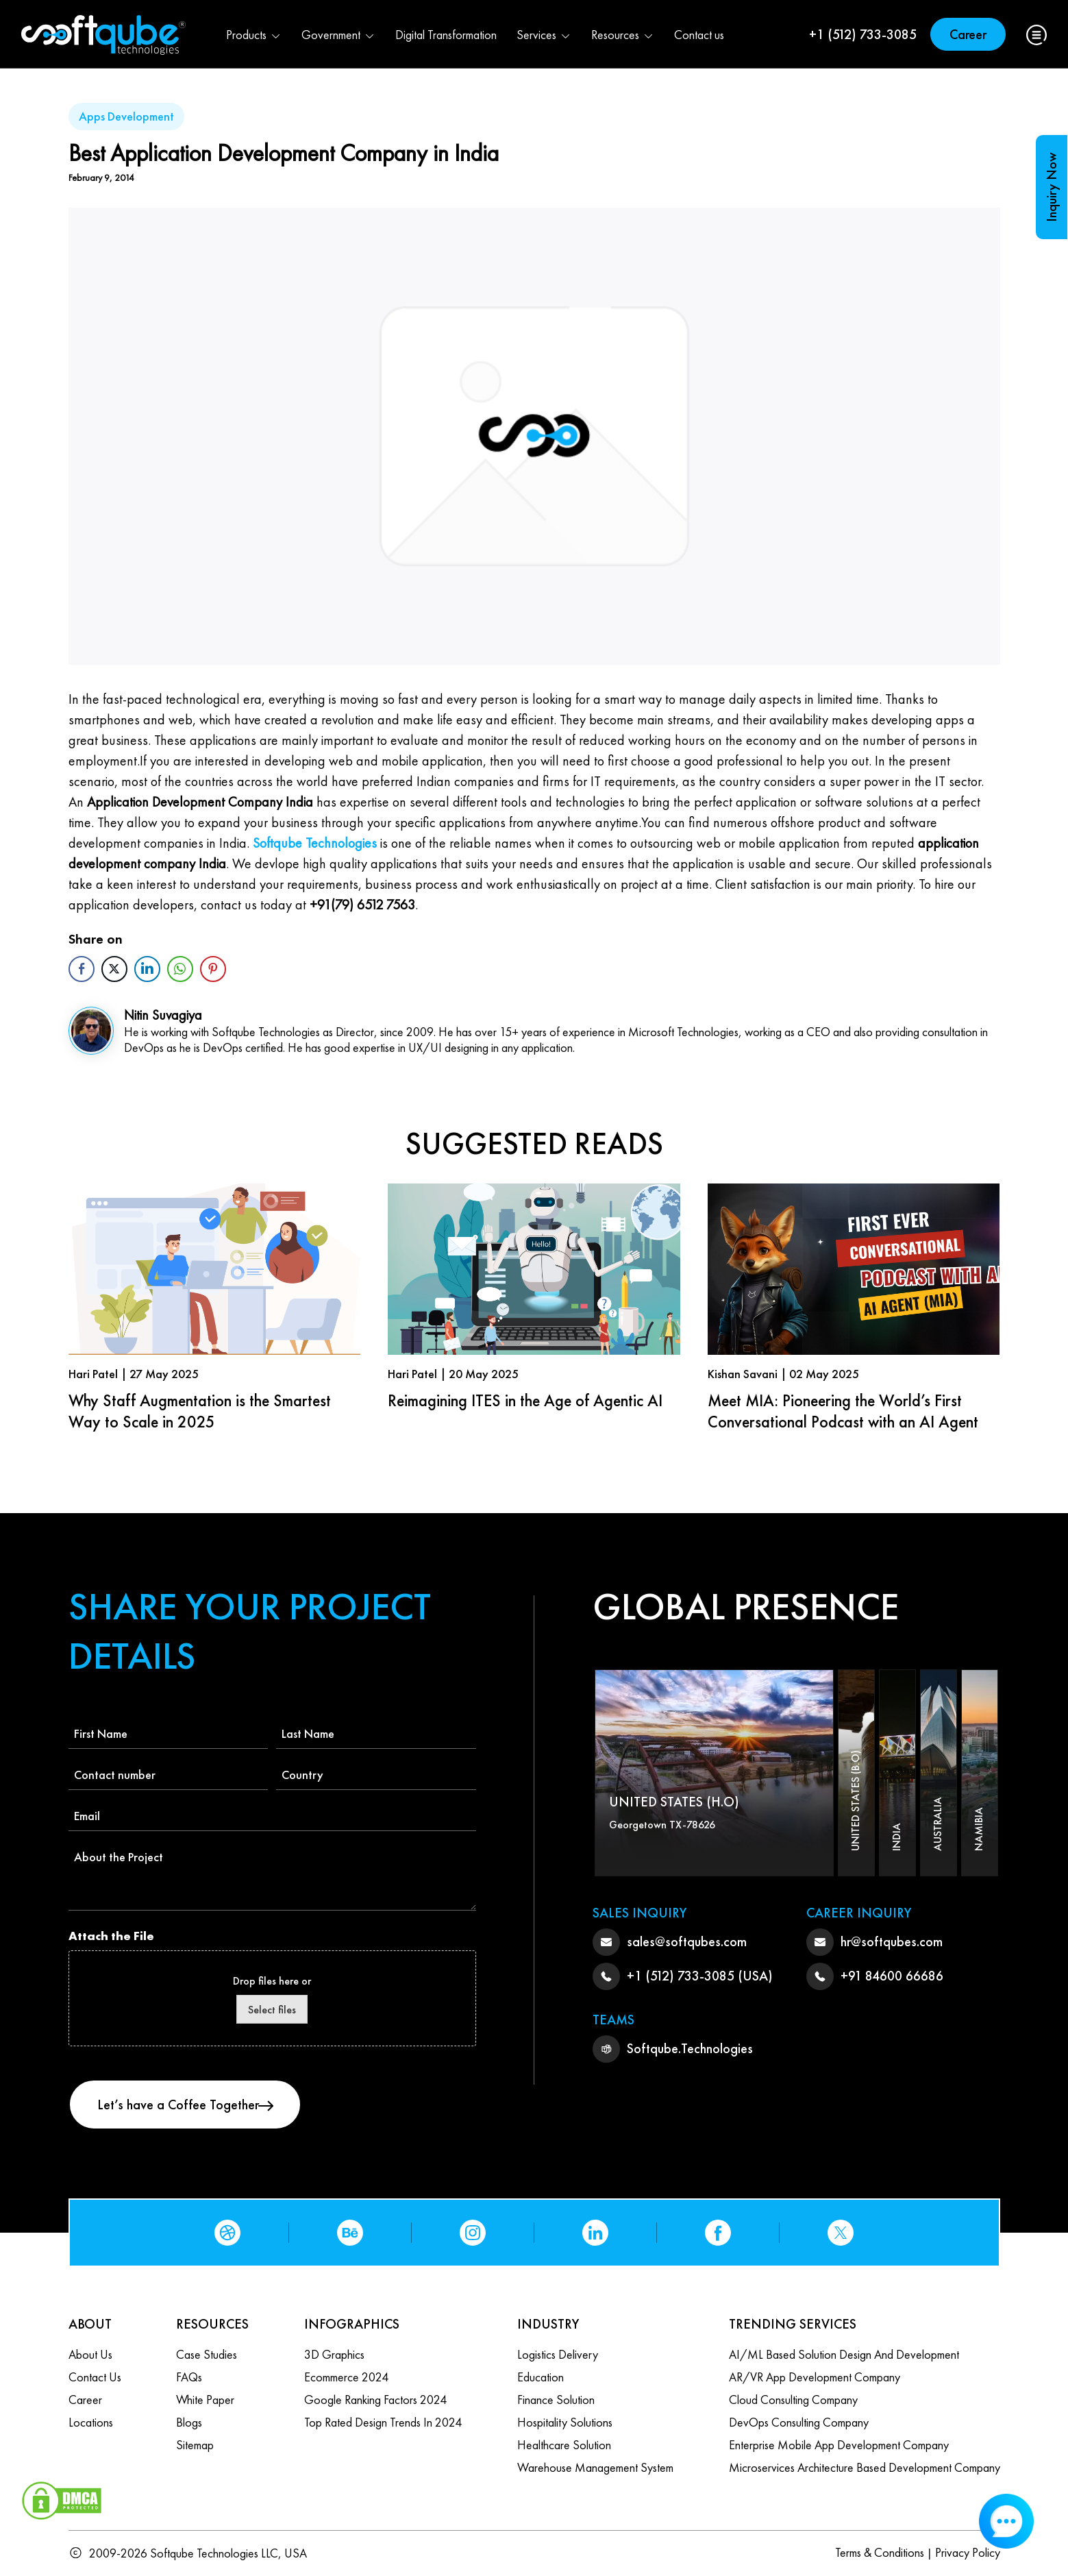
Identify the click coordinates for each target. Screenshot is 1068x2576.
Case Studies (206, 2354)
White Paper (205, 2399)
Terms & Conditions (879, 2552)
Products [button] (254, 34)
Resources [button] (622, 34)
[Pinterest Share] (213, 969)
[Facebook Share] (82, 969)
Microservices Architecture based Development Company (864, 2467)
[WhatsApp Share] (180, 969)
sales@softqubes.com (687, 1941)
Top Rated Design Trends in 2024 (383, 2422)
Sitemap (195, 2445)
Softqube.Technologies (690, 2048)
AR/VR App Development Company (814, 2377)
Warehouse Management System (595, 2467)
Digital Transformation (446, 34)
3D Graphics (334, 2354)
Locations (91, 2422)
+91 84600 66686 (892, 1976)
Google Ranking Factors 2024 (375, 2399)
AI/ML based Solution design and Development (844, 2354)
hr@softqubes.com (892, 1941)
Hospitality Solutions (564, 2422)
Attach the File (111, 1935)
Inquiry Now (1051, 187)
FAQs (189, 2377)
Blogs (189, 2422)
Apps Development (126, 116)
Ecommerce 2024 (346, 2377)
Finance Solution (556, 2399)
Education (540, 2377)
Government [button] (338, 34)
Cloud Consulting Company (793, 2399)
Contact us (699, 34)
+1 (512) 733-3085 (863, 34)
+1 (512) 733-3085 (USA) (700, 1976)
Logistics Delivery (557, 2354)
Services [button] (544, 34)
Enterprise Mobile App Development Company (839, 2445)
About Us (90, 2354)
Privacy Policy (967, 2552)
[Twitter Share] (114, 969)
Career (967, 34)
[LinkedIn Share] (147, 969)
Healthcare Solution (564, 2445)
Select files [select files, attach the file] (272, 2009)
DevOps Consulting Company (799, 2422)
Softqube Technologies (315, 843)
